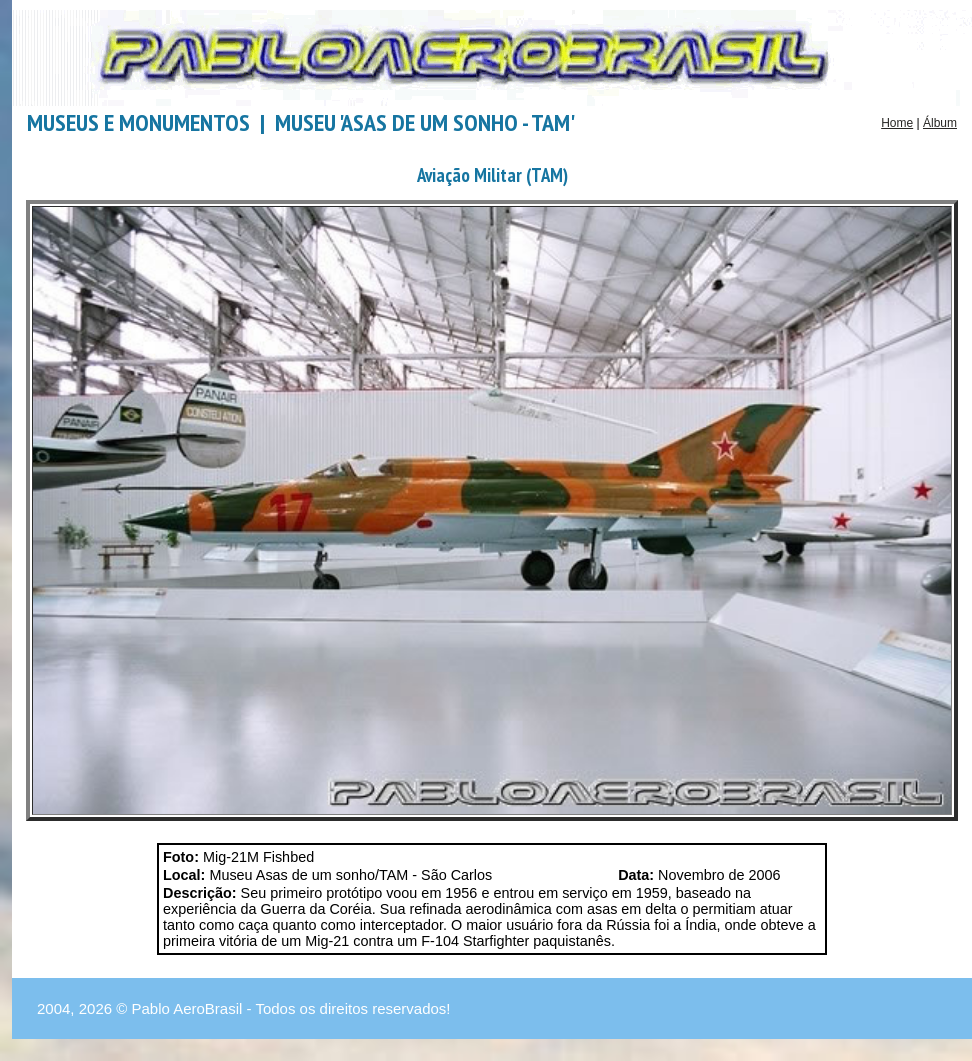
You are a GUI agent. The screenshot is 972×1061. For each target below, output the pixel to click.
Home (897, 123)
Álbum (940, 123)
